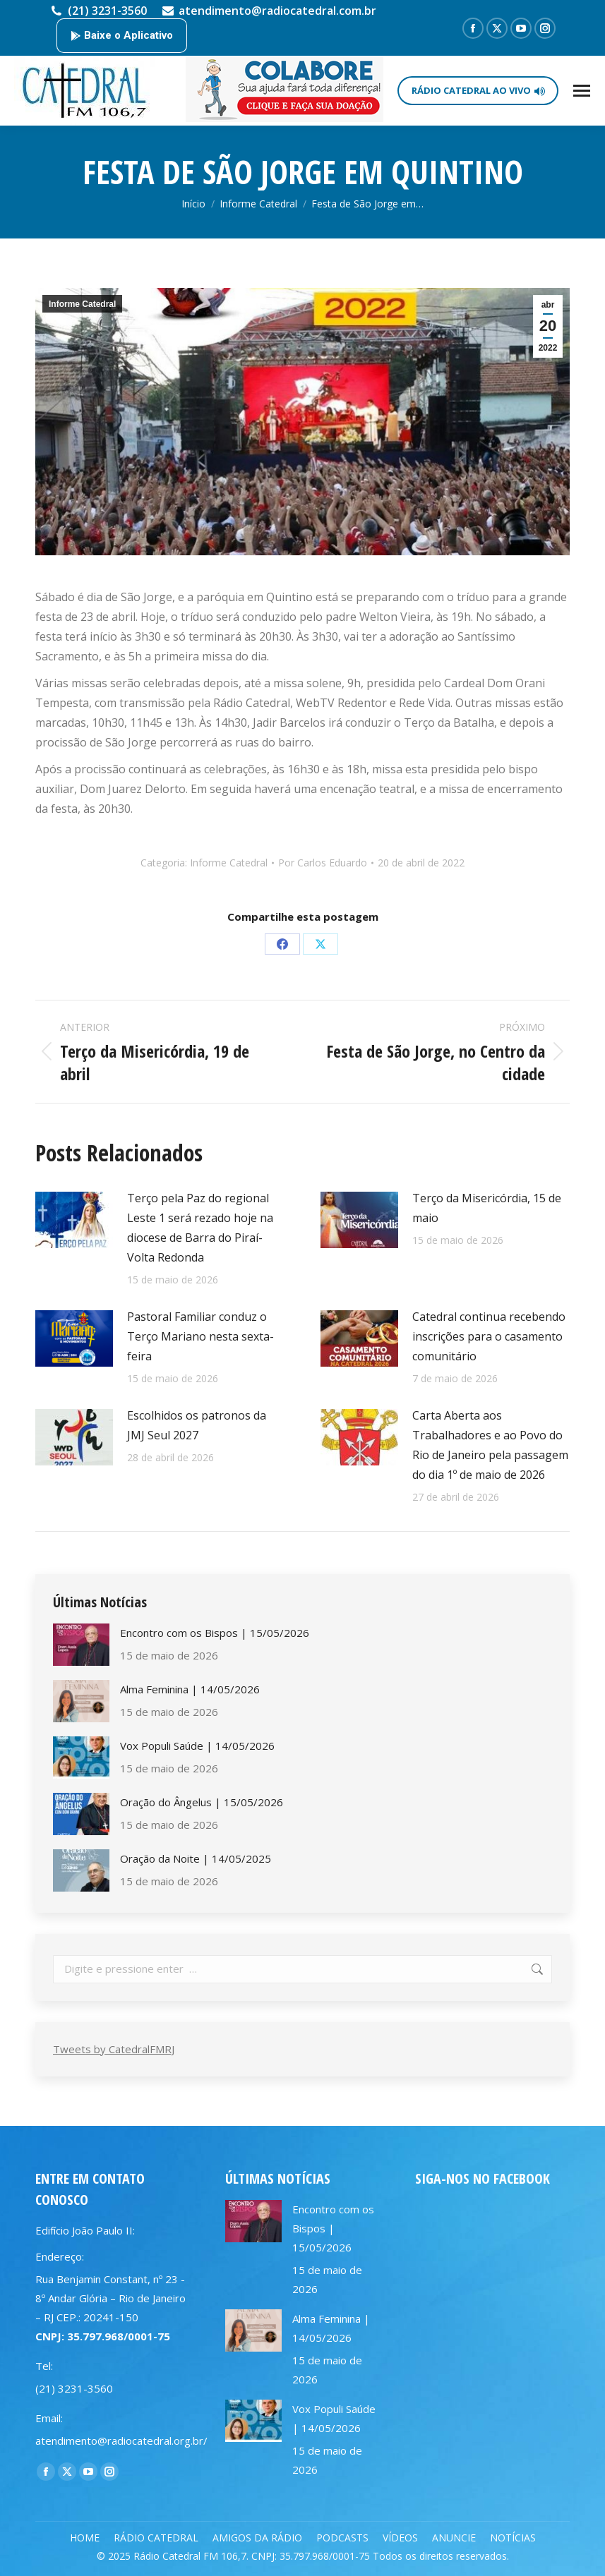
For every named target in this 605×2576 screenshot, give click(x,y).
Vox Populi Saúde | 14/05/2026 (197, 1746)
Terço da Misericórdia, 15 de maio (486, 1208)
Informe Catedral (82, 304)
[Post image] (74, 1220)
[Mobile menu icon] (582, 90)
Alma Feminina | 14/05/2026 (190, 1689)
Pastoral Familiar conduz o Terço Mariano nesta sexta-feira (200, 1336)
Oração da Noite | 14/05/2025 (195, 1858)
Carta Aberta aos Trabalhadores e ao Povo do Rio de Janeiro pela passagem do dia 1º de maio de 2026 (490, 1445)
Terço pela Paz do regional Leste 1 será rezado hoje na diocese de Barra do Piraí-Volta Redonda (200, 1227)
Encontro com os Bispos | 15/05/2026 (214, 1633)
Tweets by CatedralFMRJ (113, 2049)
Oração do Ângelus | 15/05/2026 (201, 1802)
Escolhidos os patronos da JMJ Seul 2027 (196, 1425)
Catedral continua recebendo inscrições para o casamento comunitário (488, 1336)
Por (322, 862)
